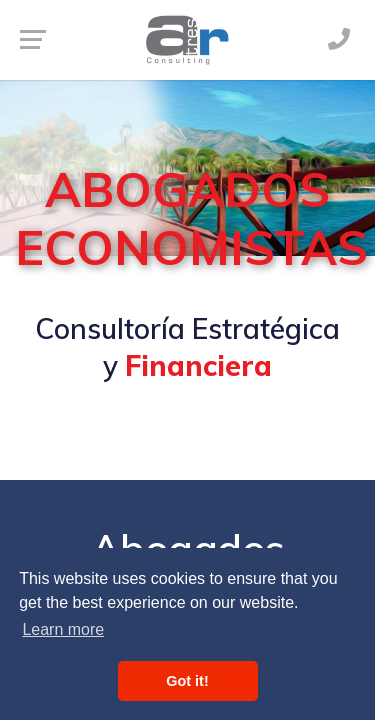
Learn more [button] (63, 629)
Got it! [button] (187, 681)
